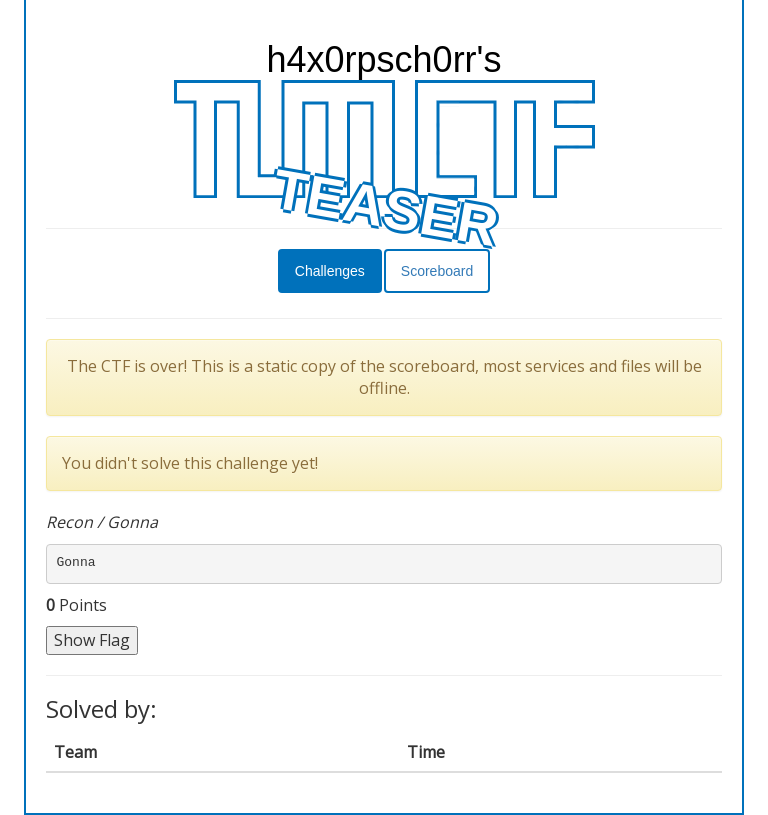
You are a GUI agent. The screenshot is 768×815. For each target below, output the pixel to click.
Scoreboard (437, 271)
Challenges (330, 271)
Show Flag (92, 640)
